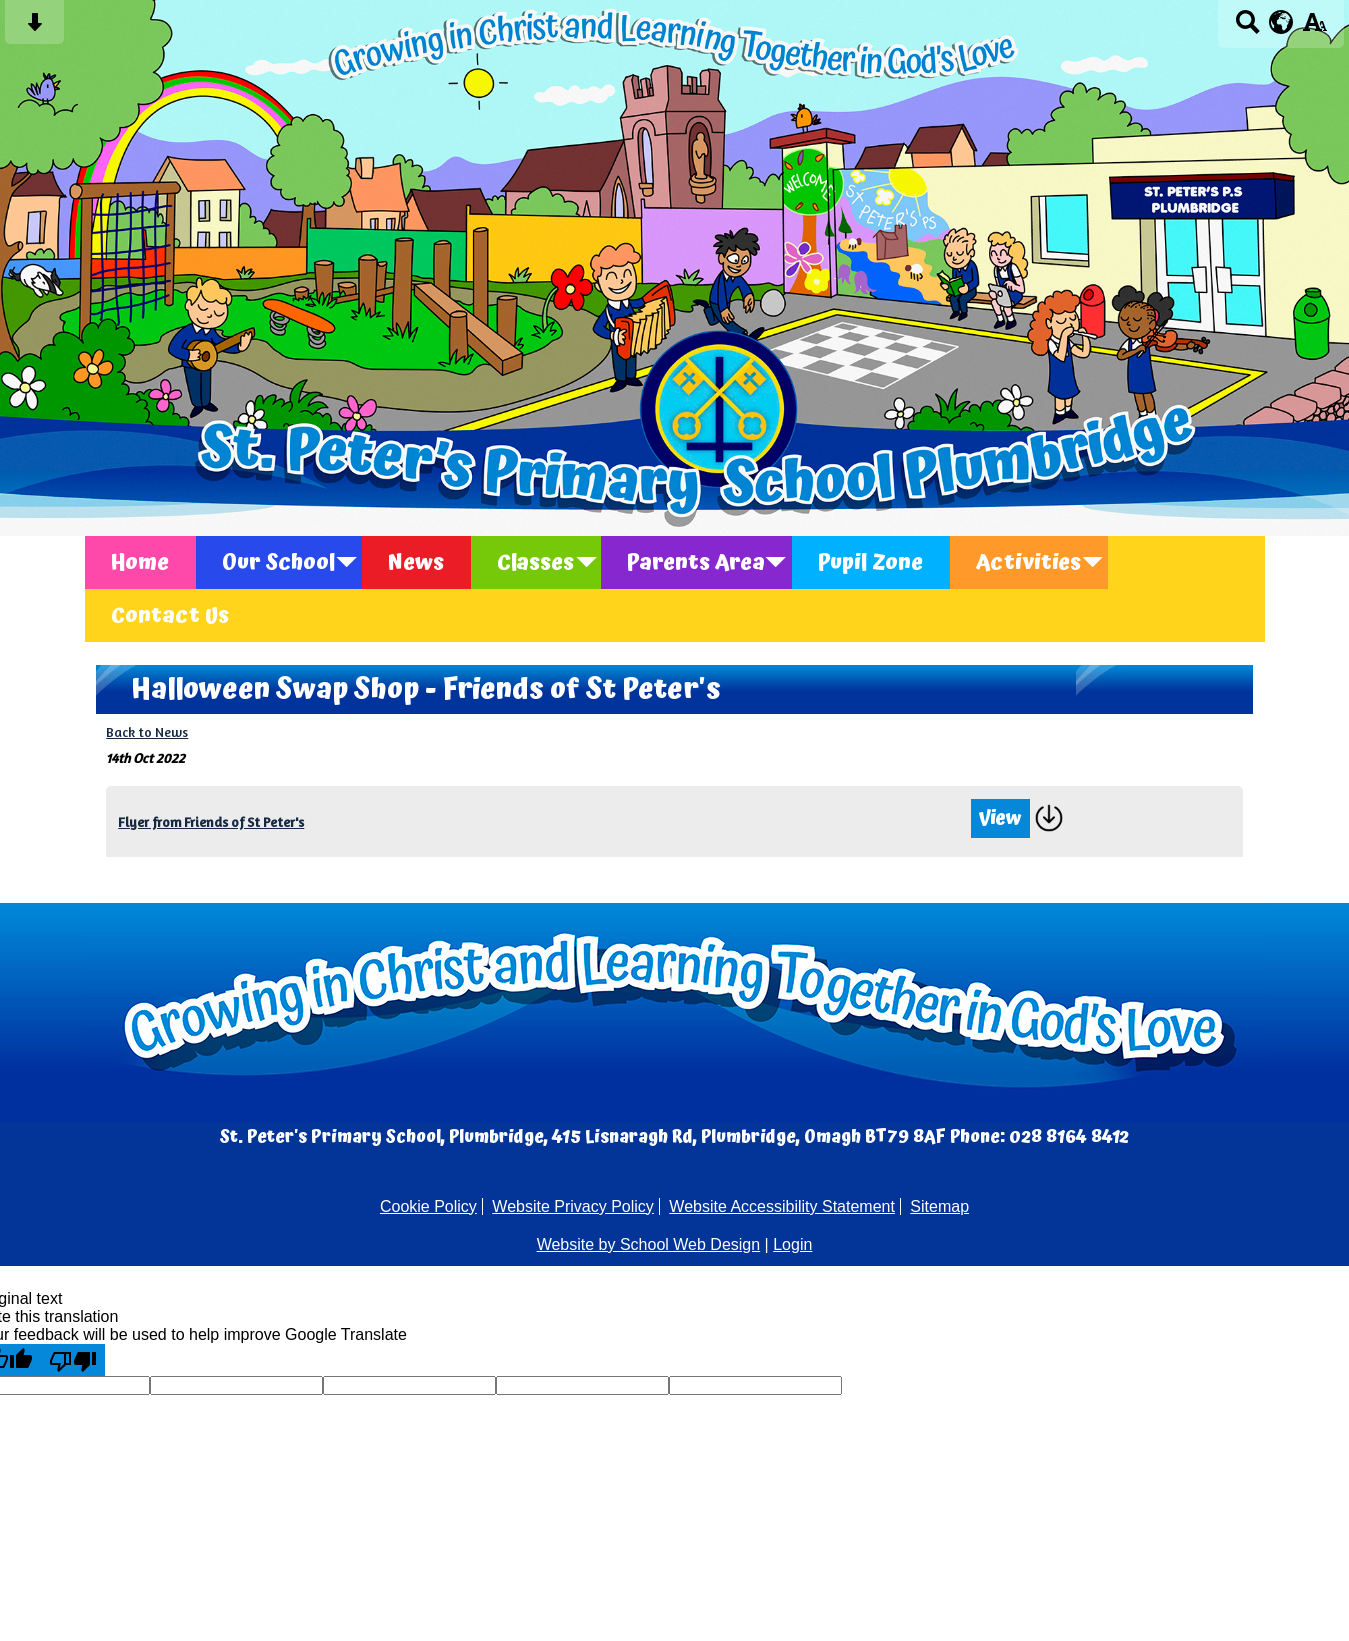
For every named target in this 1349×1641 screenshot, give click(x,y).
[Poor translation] (73, 1360)
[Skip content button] (34, 28)
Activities (1028, 562)
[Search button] (1247, 28)
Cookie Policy (428, 1206)
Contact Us (170, 615)
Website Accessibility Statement (782, 1206)
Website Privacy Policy (573, 1206)
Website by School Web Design (649, 1244)
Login (792, 1244)
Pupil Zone (870, 562)
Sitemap (939, 1206)
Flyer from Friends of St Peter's (211, 822)
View (1000, 818)
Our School (278, 562)
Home (140, 562)
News (416, 562)
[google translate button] (1281, 22)
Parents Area (696, 562)
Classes (535, 562)
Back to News (147, 732)
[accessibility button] (1314, 28)
